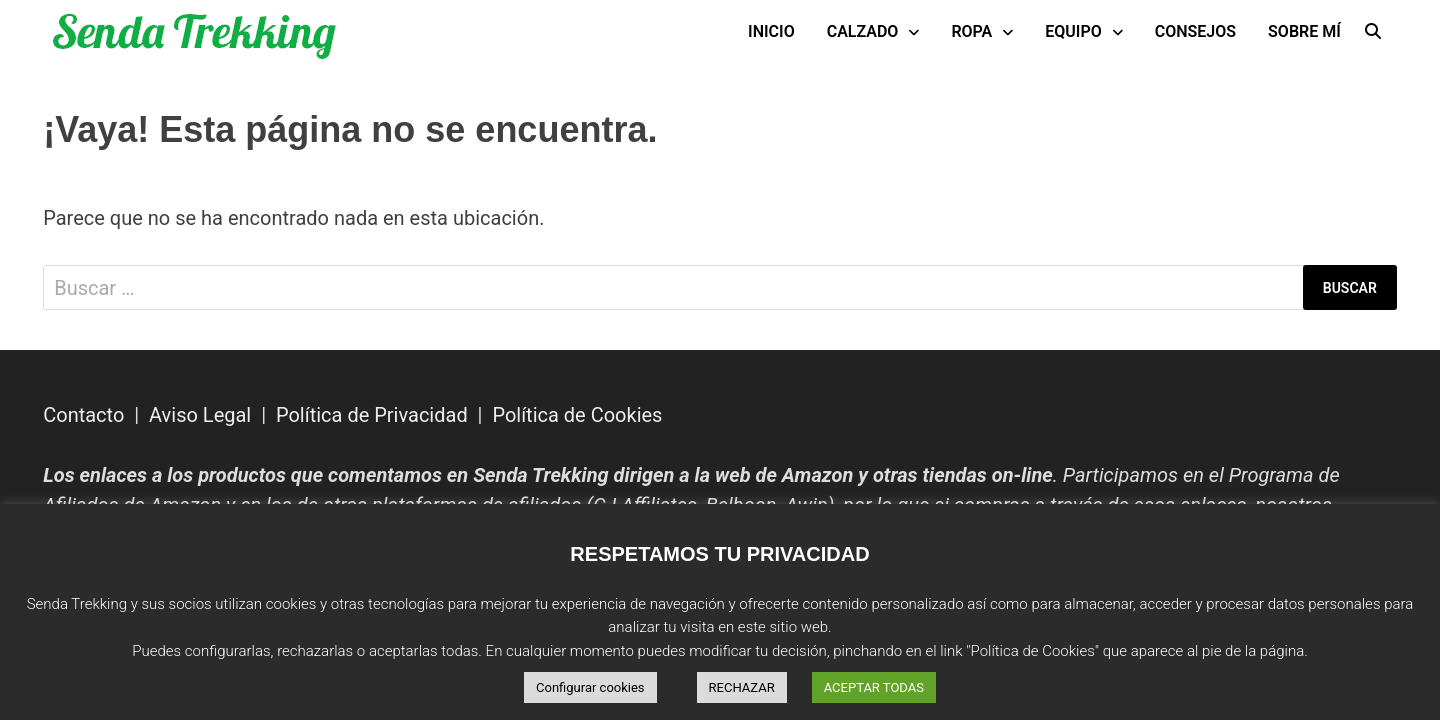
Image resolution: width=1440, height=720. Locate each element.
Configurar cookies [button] (590, 687)
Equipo (1073, 31)
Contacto (83, 415)
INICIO (771, 31)
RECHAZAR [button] (742, 687)
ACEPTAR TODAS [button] (874, 687)
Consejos (1195, 31)
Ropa (971, 31)
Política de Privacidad (372, 415)
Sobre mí (1304, 31)
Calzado (863, 31)
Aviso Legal (200, 415)
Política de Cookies (577, 415)
